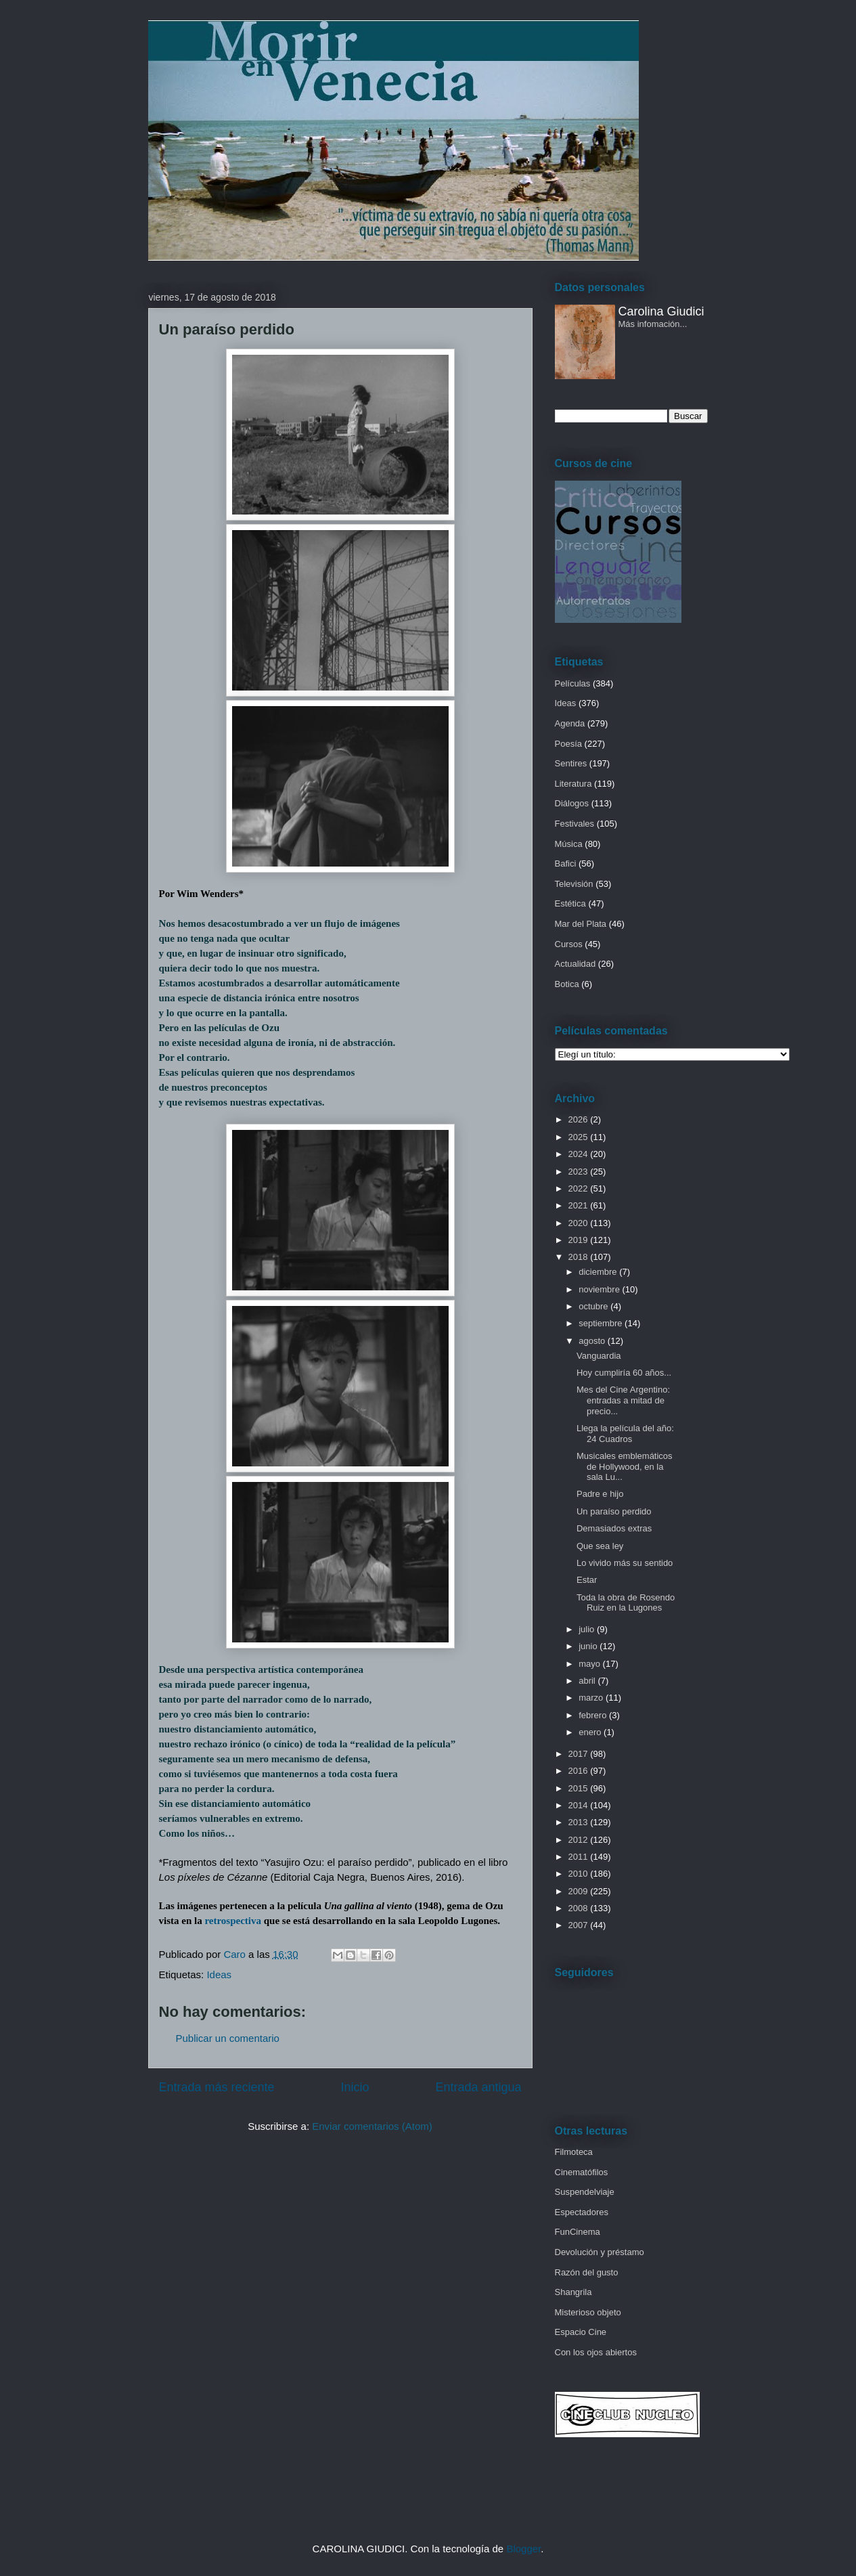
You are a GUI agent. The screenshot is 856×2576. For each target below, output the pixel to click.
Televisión (574, 884)
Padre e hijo (600, 1494)
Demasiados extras (614, 1528)
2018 (579, 1257)
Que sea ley (600, 1546)
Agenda (570, 723)
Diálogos (572, 803)
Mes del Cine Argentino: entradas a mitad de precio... (623, 1400)
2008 (579, 1908)
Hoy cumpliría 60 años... (624, 1373)
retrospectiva (232, 1920)
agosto (593, 1341)
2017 (579, 1754)
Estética (570, 903)
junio (589, 1646)
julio (588, 1629)
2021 (579, 1205)
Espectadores (582, 2212)
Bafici (566, 863)
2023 (579, 1171)
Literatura (573, 784)
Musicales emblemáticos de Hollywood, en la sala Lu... (625, 1466)
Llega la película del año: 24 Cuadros (625, 1433)
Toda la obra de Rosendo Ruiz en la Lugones (626, 1602)
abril (588, 1681)
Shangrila (573, 2292)
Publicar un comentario (227, 2038)
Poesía (568, 744)
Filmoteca (574, 2152)
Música (569, 844)
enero (591, 1732)
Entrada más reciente (217, 2087)
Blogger (523, 2548)
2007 (579, 1925)
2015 (579, 1788)
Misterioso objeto (588, 2312)
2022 (579, 1188)
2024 (579, 1154)
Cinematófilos (581, 2172)
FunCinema (577, 2232)
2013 (579, 1822)
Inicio (354, 2087)
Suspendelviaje (584, 2192)
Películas (573, 683)
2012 (579, 1840)
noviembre (600, 1289)
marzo (592, 1698)
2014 (579, 1805)
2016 (579, 1771)
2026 (579, 1119)
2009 (579, 1891)
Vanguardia (599, 1356)
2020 (579, 1223)
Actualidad (575, 964)
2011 (579, 1857)
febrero (594, 1715)
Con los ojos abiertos (596, 2352)
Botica (567, 984)
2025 (579, 1137)
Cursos (569, 944)
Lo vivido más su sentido (625, 1563)
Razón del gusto (586, 2272)
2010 (579, 1874)
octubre (594, 1306)
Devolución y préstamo (599, 2252)
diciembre (599, 1272)
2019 (579, 1240)
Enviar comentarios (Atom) (372, 2126)
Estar (587, 1580)
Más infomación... (653, 324)
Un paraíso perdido (614, 1511)
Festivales (575, 823)
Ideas (218, 1974)
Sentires (571, 763)
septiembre (602, 1323)
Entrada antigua (478, 2087)
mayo (590, 1664)
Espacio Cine (581, 2332)
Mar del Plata (581, 924)
